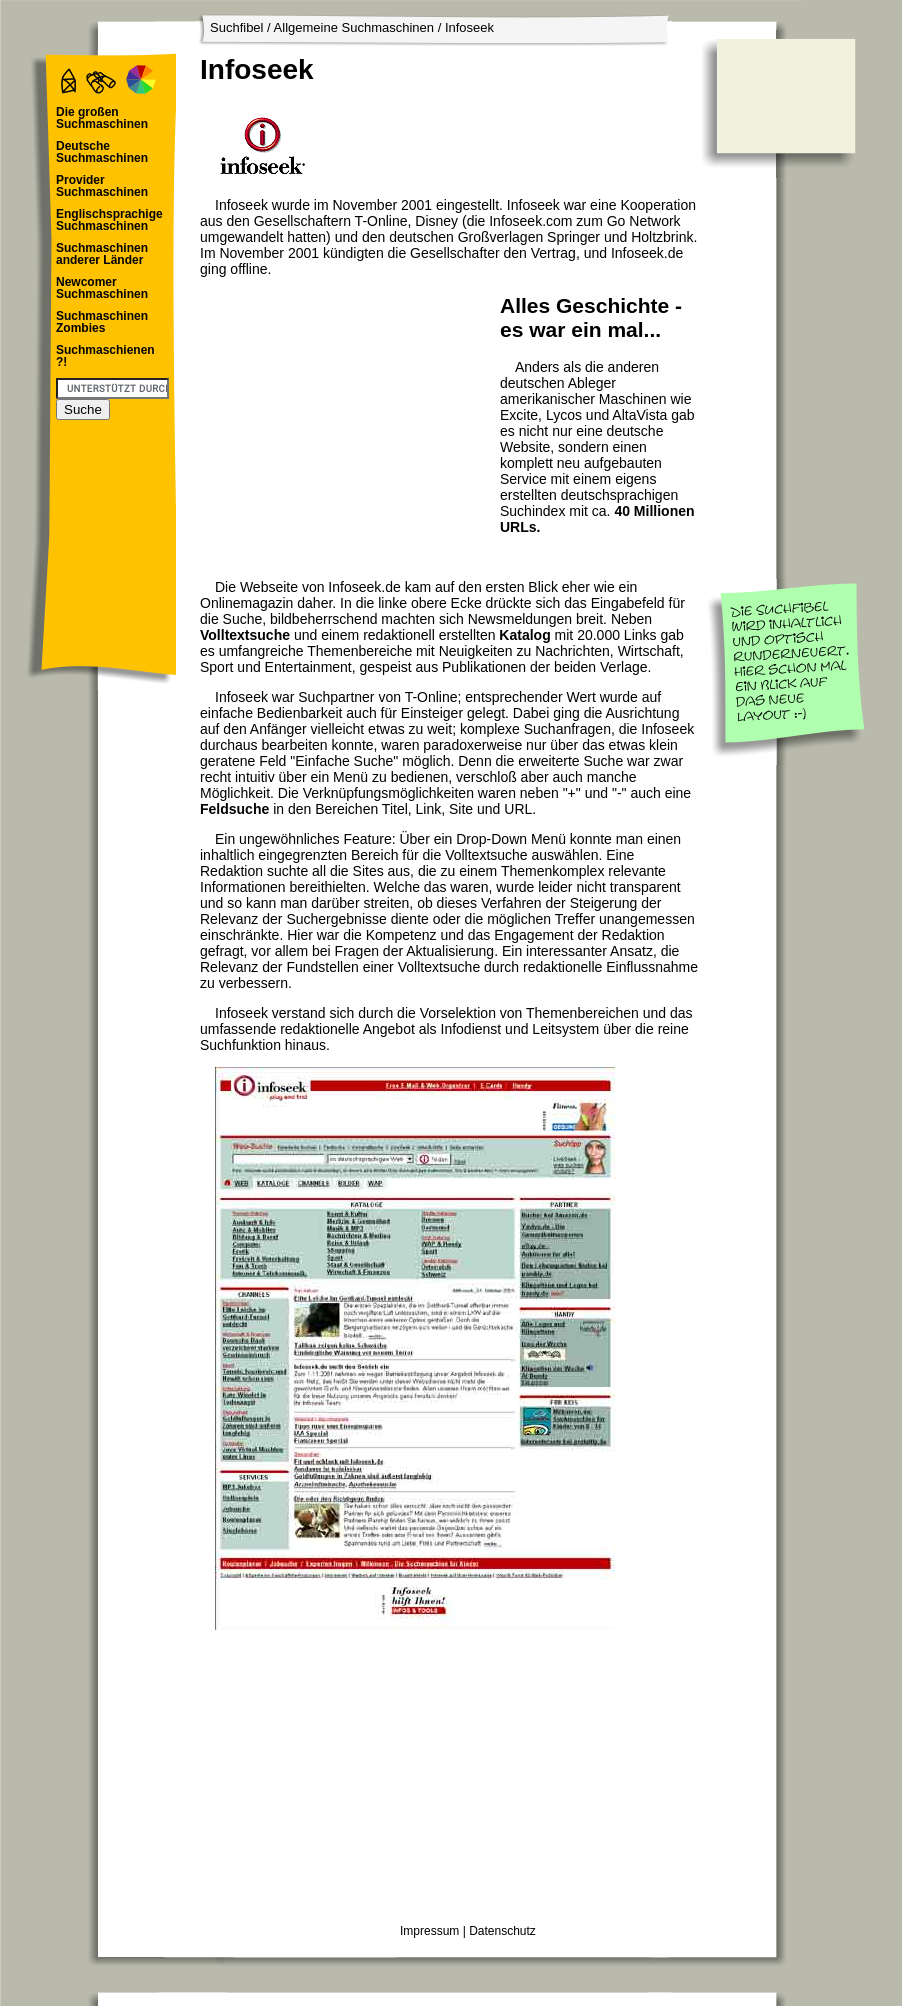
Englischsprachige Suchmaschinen (109, 220)
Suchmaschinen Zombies (102, 322)
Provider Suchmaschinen (102, 186)
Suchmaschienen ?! (105, 356)
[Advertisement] (345, 416)
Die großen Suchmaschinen (102, 118)
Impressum (429, 1931)
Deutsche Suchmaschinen (102, 152)
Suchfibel (236, 27)
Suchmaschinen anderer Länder (102, 254)
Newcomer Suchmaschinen (102, 288)
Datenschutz (502, 1931)
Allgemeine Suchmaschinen (354, 27)
